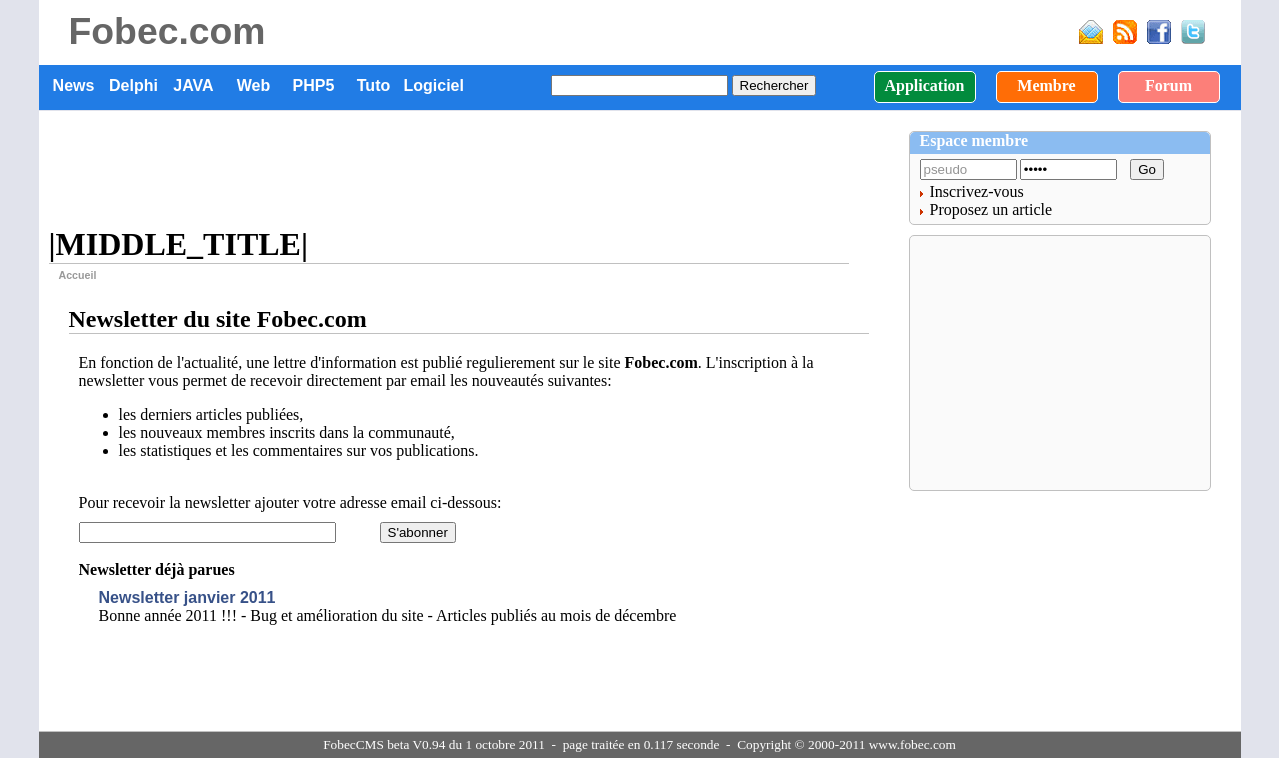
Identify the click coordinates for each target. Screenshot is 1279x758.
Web (253, 85)
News (74, 85)
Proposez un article (991, 209)
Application (924, 85)
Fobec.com (167, 31)
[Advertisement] (474, 171)
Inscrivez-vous (977, 191)
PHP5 (314, 85)
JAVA (193, 85)
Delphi (133, 85)
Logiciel (434, 85)
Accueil (78, 275)
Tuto (373, 85)
